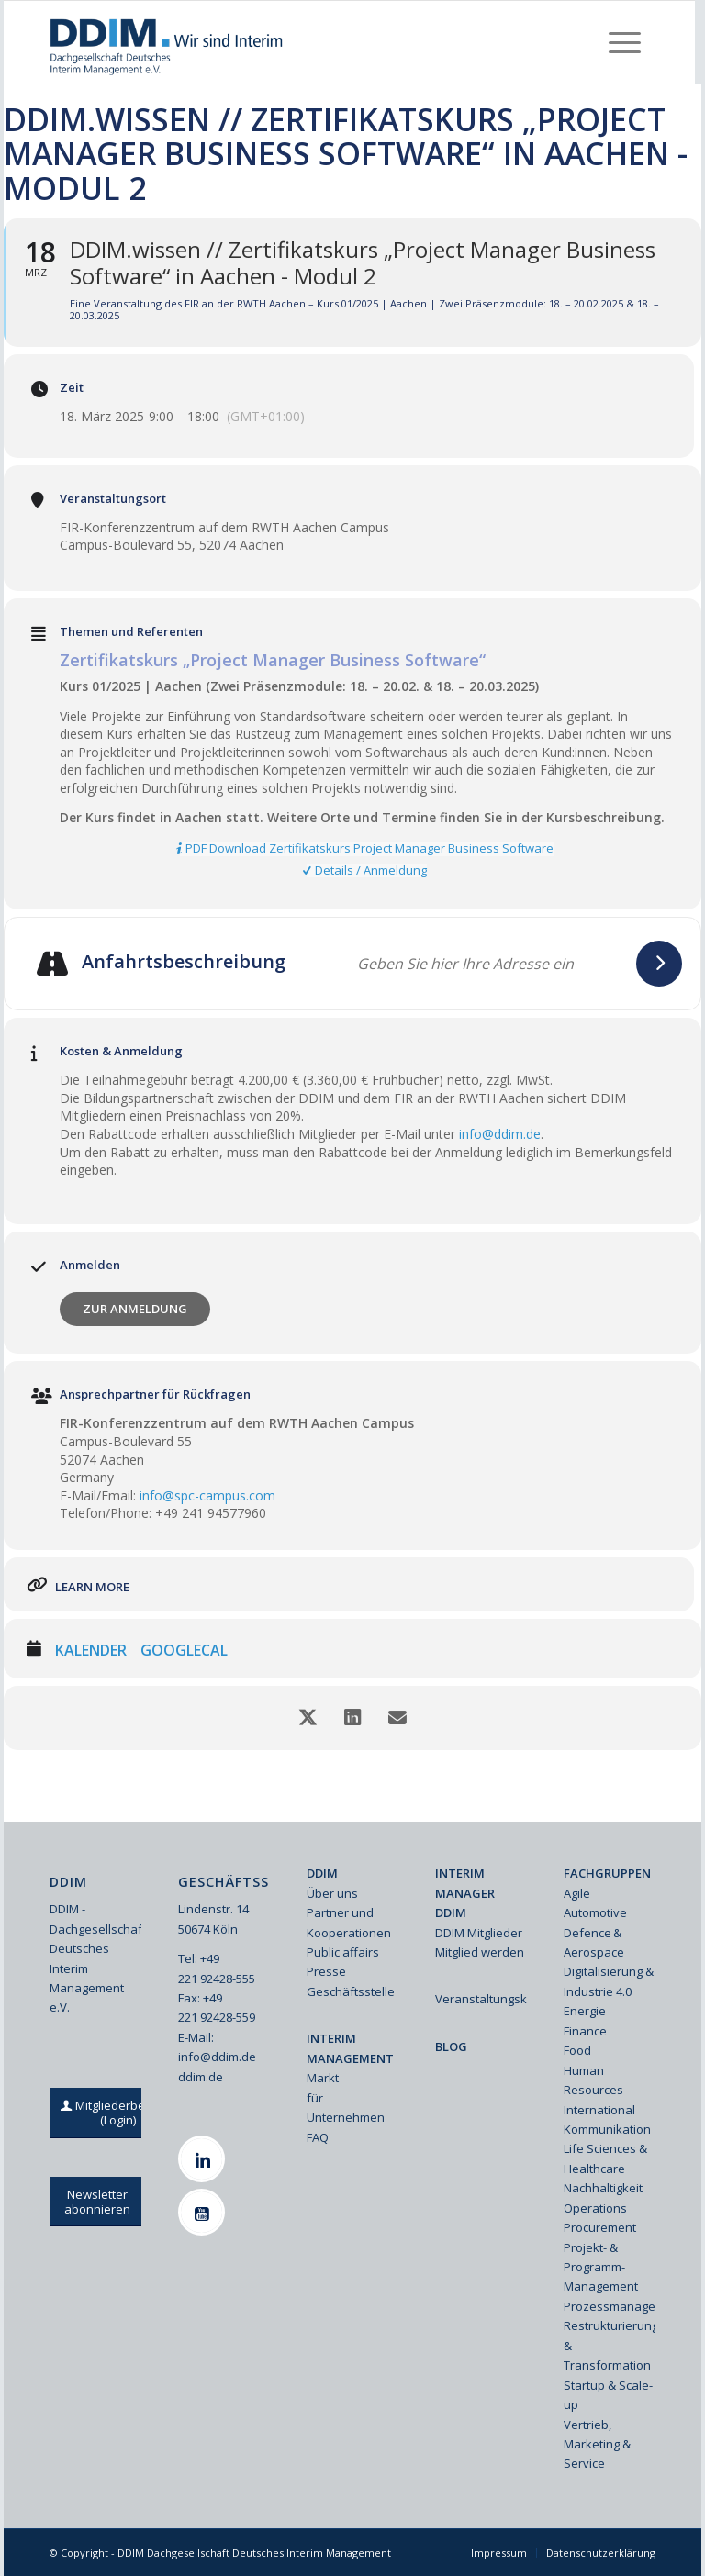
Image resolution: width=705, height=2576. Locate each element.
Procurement (600, 2227)
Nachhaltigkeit (603, 2188)
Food (577, 2050)
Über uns (332, 1893)
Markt (323, 2077)
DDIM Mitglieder (478, 1932)
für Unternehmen (346, 2107)
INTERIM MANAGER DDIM (465, 1893)
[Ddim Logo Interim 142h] (167, 42)
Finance (585, 2031)
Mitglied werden (479, 1952)
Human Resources (593, 2080)
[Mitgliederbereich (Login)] (118, 2112)
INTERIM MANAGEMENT (350, 2048)
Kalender (91, 1651)
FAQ (318, 2137)
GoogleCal (184, 1651)
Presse (326, 1971)
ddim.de (200, 2077)
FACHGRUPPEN (607, 1873)
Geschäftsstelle (351, 1991)
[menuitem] (624, 42)
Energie (585, 2010)
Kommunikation (607, 2129)
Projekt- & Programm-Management (601, 2267)
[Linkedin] (204, 2159)
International (599, 2110)
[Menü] (624, 42)
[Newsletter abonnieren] (97, 2201)
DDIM (322, 1873)
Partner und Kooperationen (349, 1922)
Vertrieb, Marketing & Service (597, 2444)
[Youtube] (204, 2212)
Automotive (595, 1912)
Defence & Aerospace (594, 1942)
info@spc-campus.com (207, 1495)
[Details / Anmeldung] (367, 871)
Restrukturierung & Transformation (609, 2345)
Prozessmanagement (609, 2306)
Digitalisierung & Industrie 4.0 (609, 1981)
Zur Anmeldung (135, 1308)
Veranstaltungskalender (481, 1999)
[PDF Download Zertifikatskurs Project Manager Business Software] (367, 849)
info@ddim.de (500, 1134)
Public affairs (343, 1952)
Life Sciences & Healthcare (605, 2158)
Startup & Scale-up (608, 2395)
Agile (577, 1893)
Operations (595, 2208)
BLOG (451, 2046)
